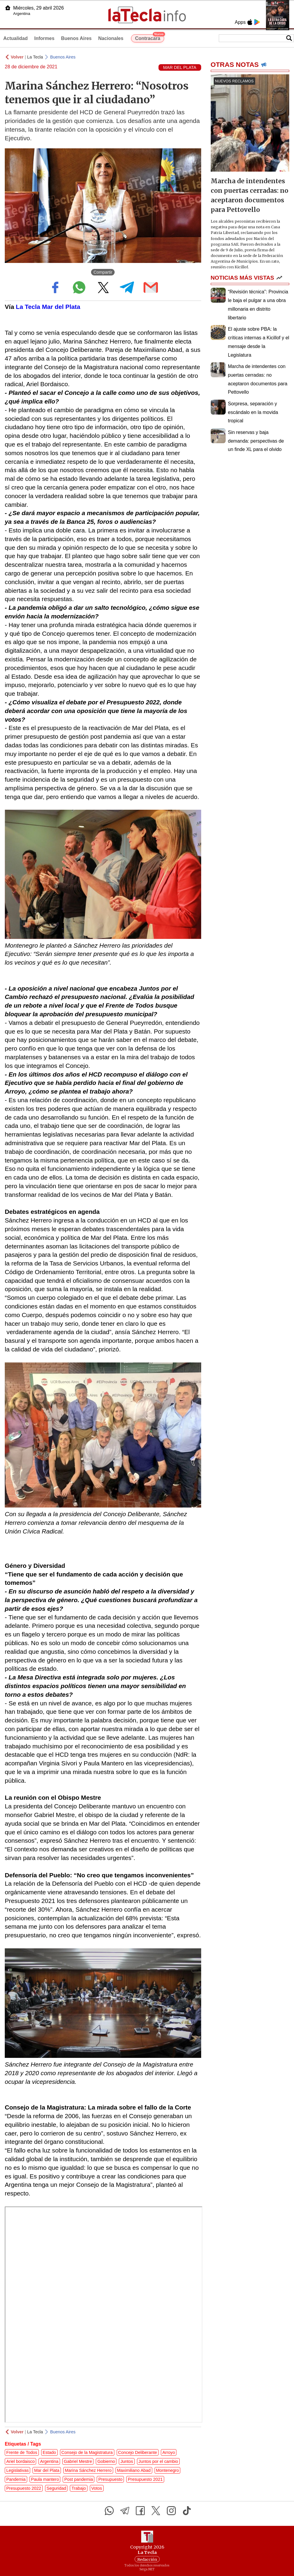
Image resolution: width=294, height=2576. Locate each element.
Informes (44, 38)
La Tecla (35, 57)
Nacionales (110, 38)
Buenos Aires (76, 38)
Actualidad (15, 38)
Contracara (149, 37)
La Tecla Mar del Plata (48, 306)
